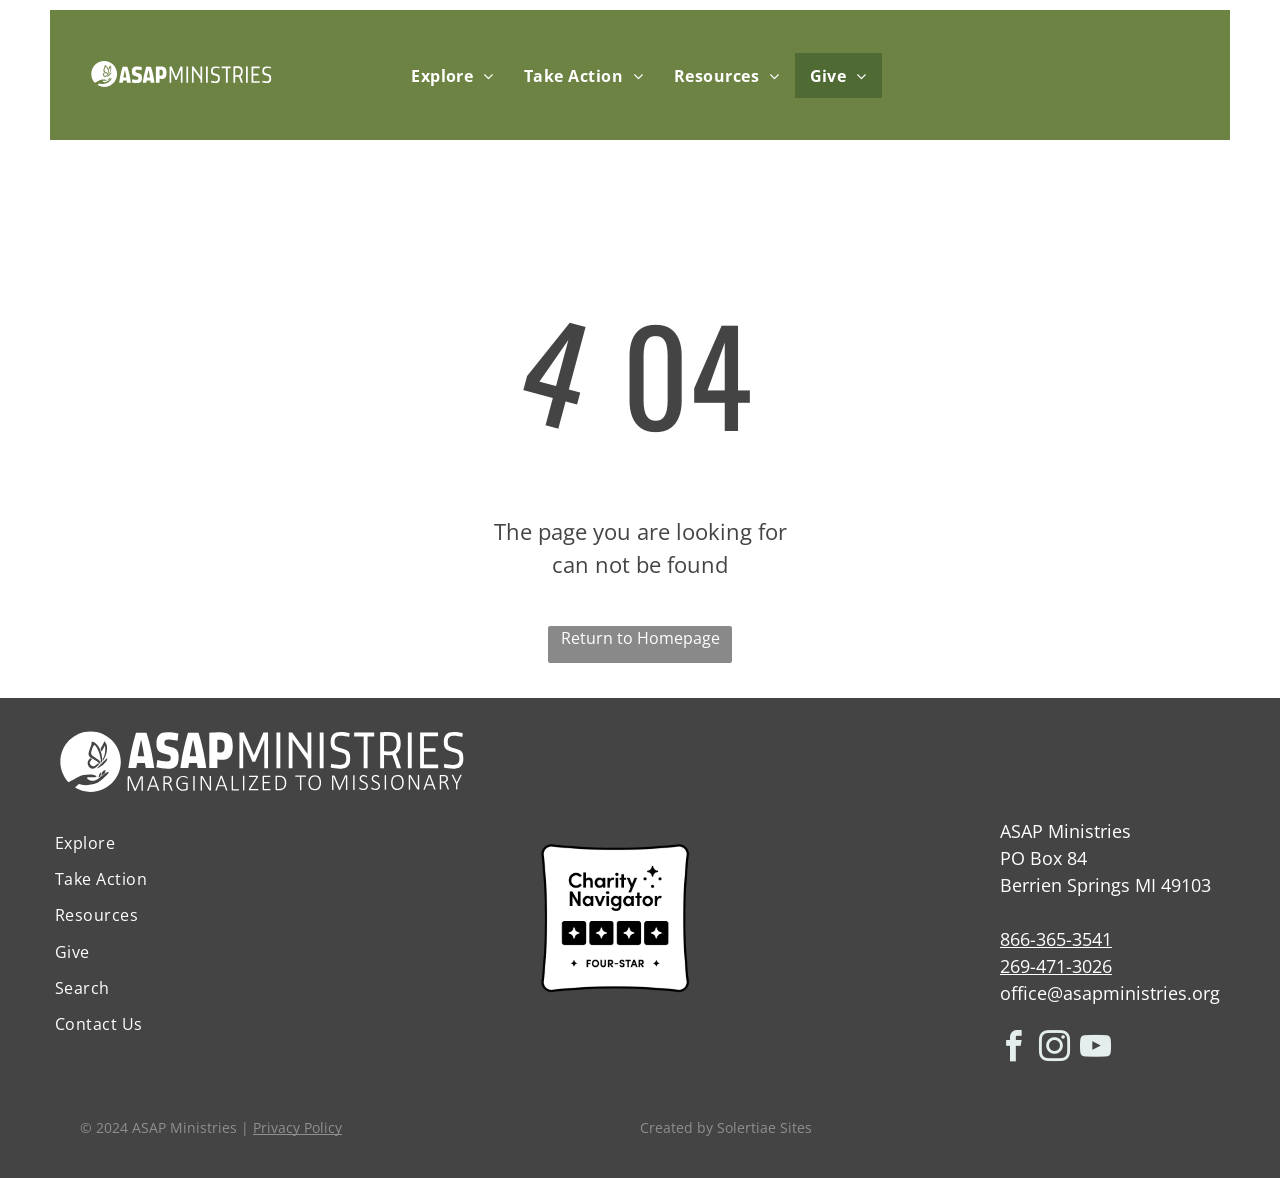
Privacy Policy (297, 1127)
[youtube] (1096, 1049)
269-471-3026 (1056, 966)
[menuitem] (452, 75)
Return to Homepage (640, 638)
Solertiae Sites (764, 1127)
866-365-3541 (1056, 939)
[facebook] (1014, 1049)
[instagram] (1055, 1049)
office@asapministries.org (1110, 993)
